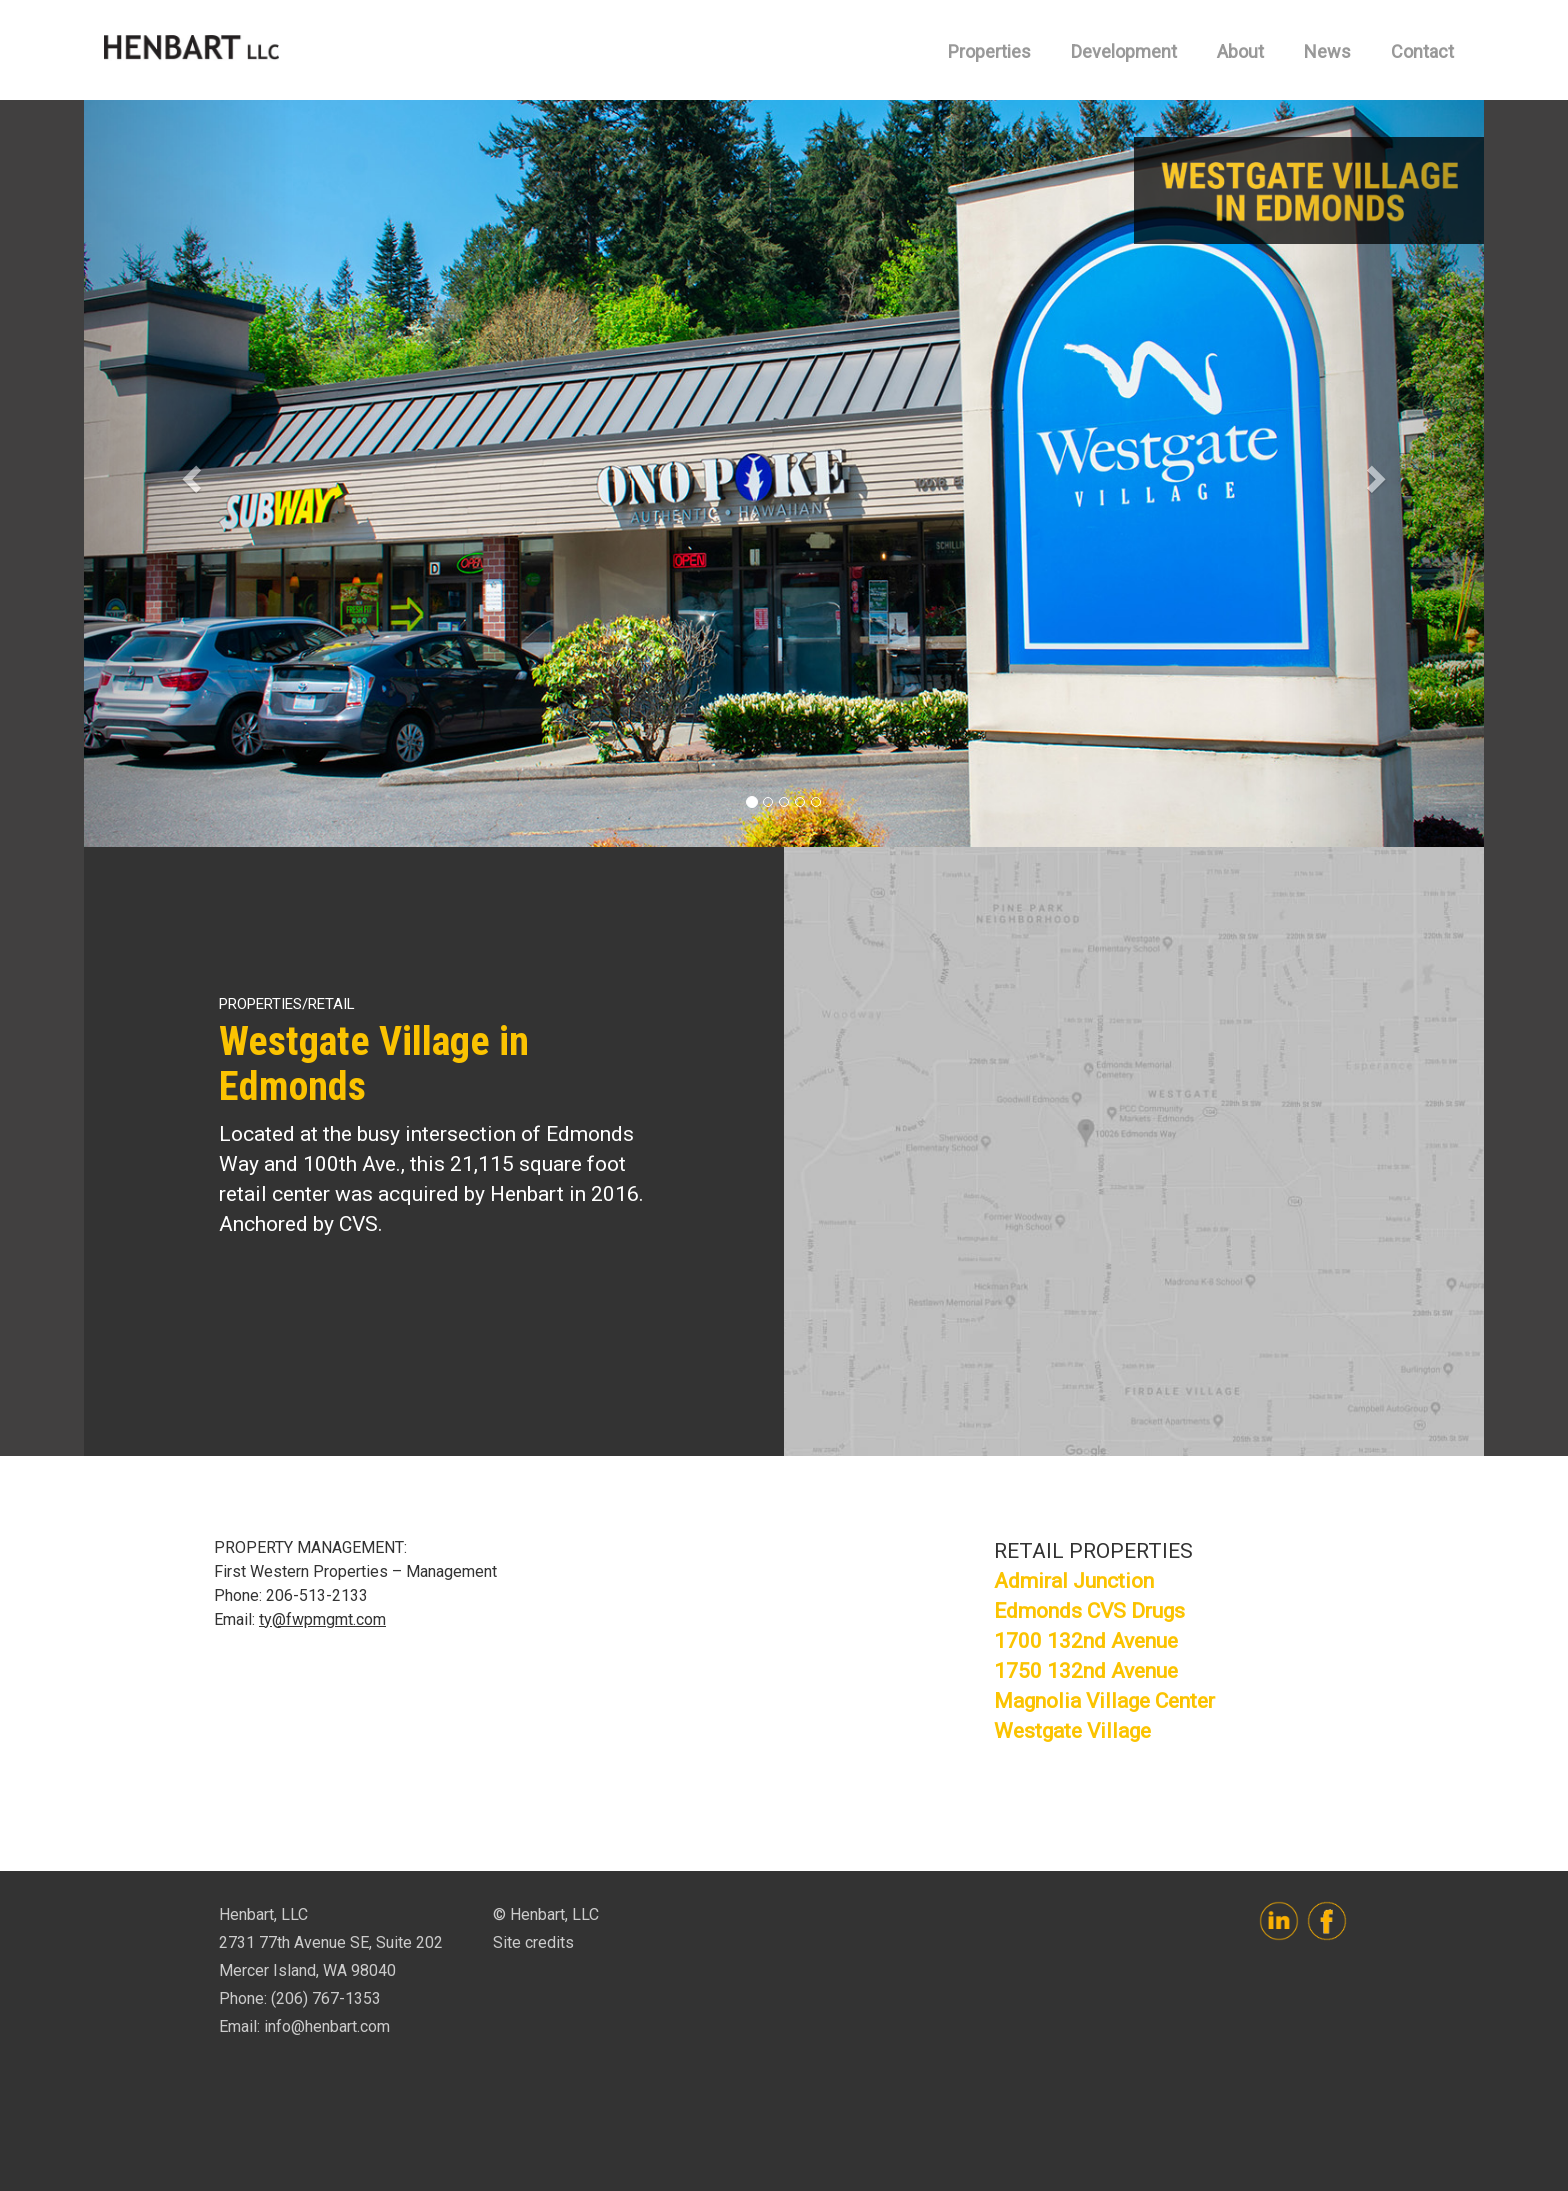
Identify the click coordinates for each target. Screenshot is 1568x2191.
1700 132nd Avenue (1086, 1641)
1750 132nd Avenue (1086, 1671)
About (1240, 51)
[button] (189, 473)
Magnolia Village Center (1104, 1701)
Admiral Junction (1074, 1581)
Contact (1422, 51)
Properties (989, 51)
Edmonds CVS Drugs (1089, 1611)
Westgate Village (1072, 1731)
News (1327, 51)
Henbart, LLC (191, 50)
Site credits (533, 1942)
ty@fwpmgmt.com (322, 1619)
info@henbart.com (327, 2026)
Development (1124, 51)
